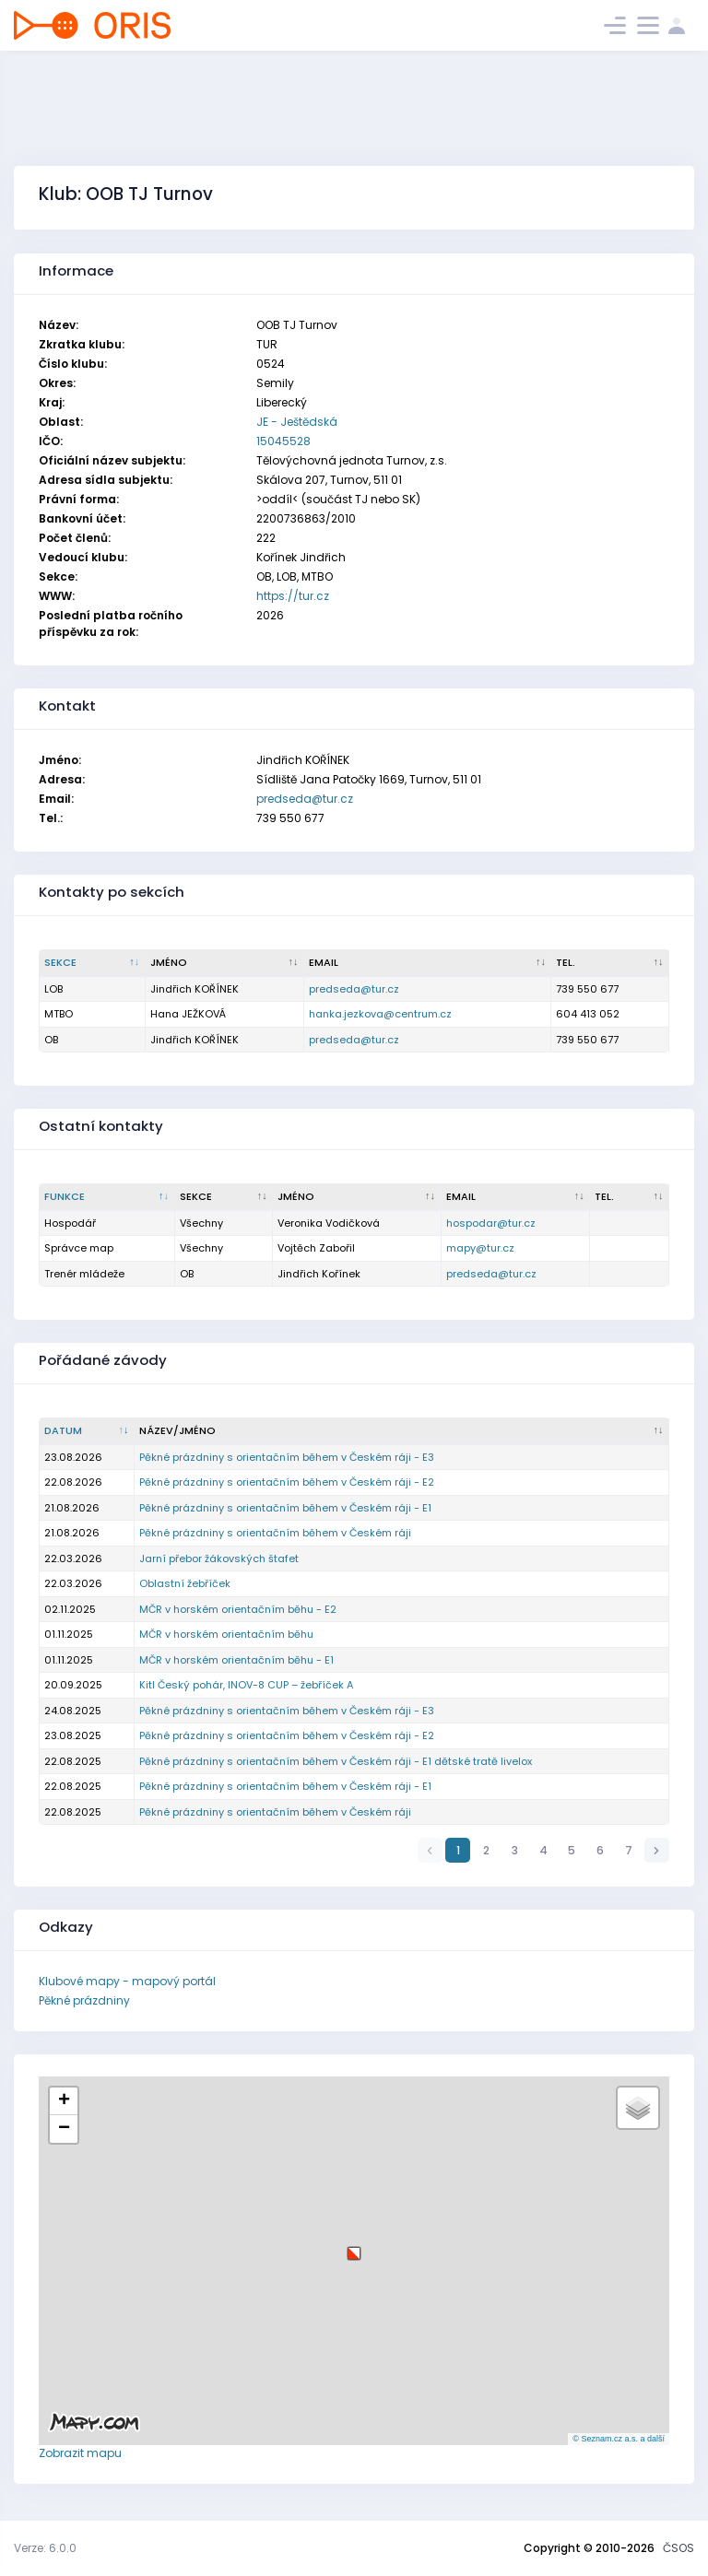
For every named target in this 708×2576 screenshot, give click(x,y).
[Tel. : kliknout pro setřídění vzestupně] (610, 963)
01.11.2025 (68, 1634)
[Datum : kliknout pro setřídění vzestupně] (87, 1431)
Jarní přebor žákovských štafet (219, 1558)
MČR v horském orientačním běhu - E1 (236, 1660)
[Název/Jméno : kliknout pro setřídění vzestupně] (402, 1431)
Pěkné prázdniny (84, 2000)
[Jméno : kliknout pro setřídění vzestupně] (225, 963)
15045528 (283, 441)
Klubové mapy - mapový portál (127, 1981)
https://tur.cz (292, 596)
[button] (354, 2246)
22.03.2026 (73, 1558)
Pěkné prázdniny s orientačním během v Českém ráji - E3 (286, 1457)
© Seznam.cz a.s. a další (618, 2438)
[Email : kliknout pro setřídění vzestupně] (427, 963)
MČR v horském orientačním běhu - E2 (237, 1609)
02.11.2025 (70, 1609)
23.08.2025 (72, 1735)
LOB (53, 989)
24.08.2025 (72, 1710)
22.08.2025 (72, 1761)
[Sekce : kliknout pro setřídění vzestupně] (224, 1197)
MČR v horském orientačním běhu (226, 1634)
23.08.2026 (73, 1457)
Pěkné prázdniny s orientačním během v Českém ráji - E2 (286, 1482)
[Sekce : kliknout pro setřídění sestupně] (93, 963)
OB (51, 1039)
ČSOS (678, 2548)
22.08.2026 (73, 1482)
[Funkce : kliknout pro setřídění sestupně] (107, 1197)
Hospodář (70, 1223)
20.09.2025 (73, 1684)
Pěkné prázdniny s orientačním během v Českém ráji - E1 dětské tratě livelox (335, 1761)
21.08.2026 (72, 1507)
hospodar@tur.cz (491, 1223)
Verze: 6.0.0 (45, 2548)
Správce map (78, 1248)
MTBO (58, 1013)
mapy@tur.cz (480, 1248)
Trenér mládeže (84, 1273)
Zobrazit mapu (80, 2453)
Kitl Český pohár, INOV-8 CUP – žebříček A (246, 1684)
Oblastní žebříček (184, 1583)
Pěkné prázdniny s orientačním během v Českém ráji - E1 (285, 1507)
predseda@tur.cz (304, 798)
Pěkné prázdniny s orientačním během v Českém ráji (275, 1532)
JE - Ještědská (296, 421)
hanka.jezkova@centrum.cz (380, 1013)
